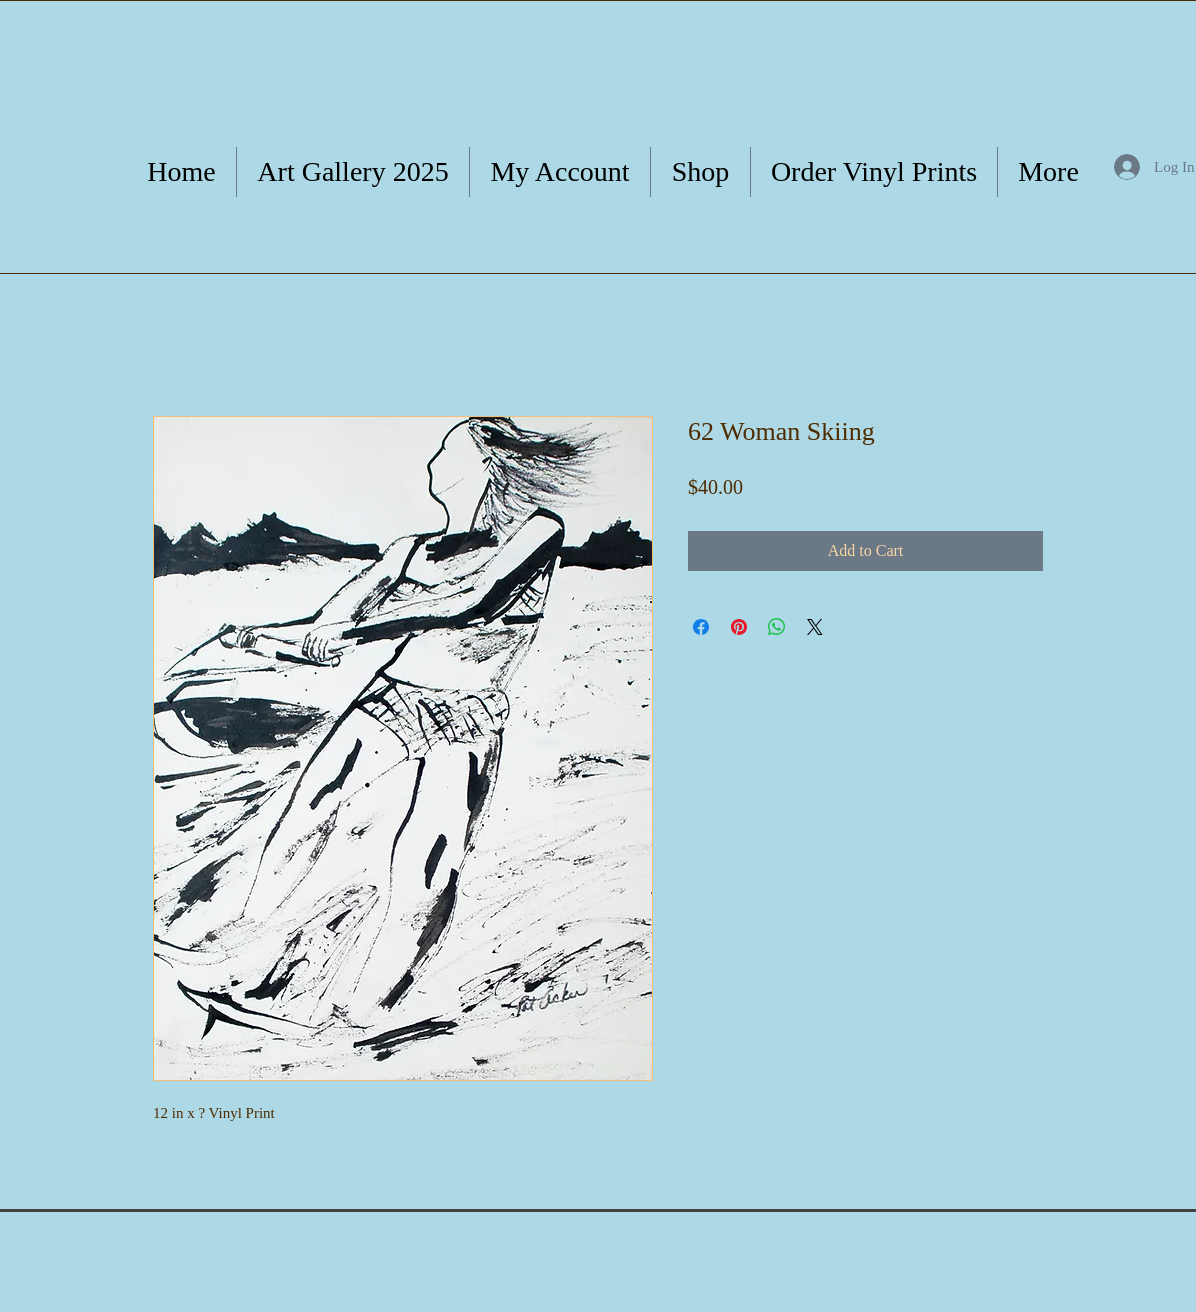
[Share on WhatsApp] (777, 627)
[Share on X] (815, 627)
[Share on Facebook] (701, 627)
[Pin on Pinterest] (739, 627)
